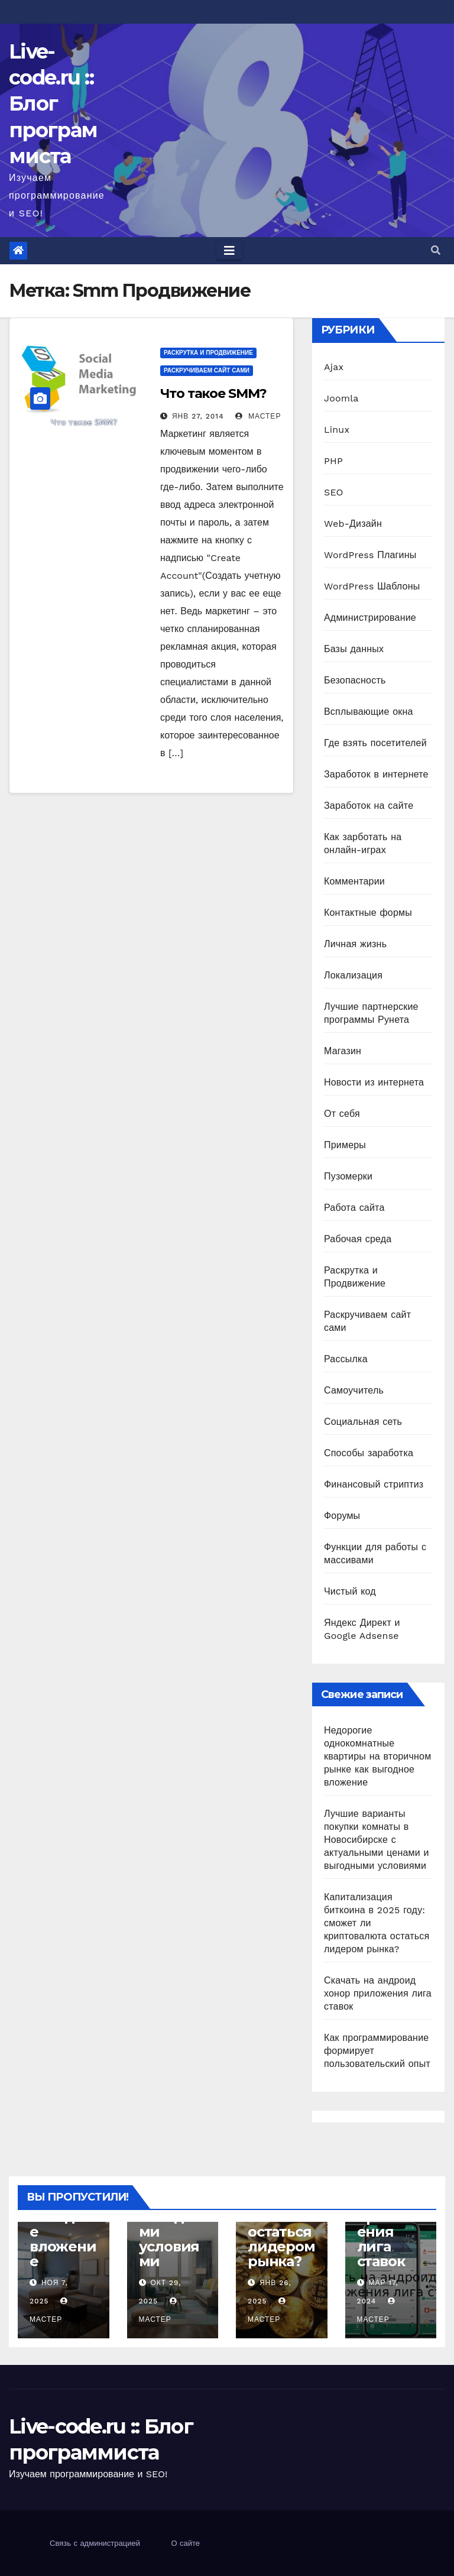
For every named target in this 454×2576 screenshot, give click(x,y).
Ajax (333, 366)
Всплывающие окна (368, 711)
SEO (333, 492)
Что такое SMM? (213, 393)
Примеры (345, 1145)
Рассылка (346, 1359)
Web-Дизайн (353, 523)
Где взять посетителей (375, 743)
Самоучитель (354, 1390)
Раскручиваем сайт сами (206, 370)
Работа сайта (354, 1207)
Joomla (341, 398)
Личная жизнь (355, 944)
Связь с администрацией (95, 2543)
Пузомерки (348, 1176)
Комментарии (354, 881)
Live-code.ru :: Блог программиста (53, 104)
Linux (336, 429)
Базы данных (354, 648)
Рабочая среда (357, 1239)
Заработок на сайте (368, 805)
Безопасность (354, 680)
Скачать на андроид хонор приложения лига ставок (378, 1993)
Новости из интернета (374, 1082)
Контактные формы (368, 912)
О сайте (185, 2543)
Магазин (342, 1051)
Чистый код (350, 1591)
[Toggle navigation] (229, 251)
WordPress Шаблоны (372, 586)
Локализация (353, 975)
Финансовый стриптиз (373, 1484)
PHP (333, 460)
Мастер (258, 416)
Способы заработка (368, 1453)
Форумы (342, 1515)
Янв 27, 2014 (198, 416)
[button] (435, 250)
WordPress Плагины (370, 554)
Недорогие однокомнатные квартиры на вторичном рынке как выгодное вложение (377, 1756)
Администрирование (370, 617)
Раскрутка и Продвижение (208, 352)
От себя (342, 1113)
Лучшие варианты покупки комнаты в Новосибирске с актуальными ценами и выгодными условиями (376, 1839)
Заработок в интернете (376, 774)
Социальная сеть (363, 1421)
